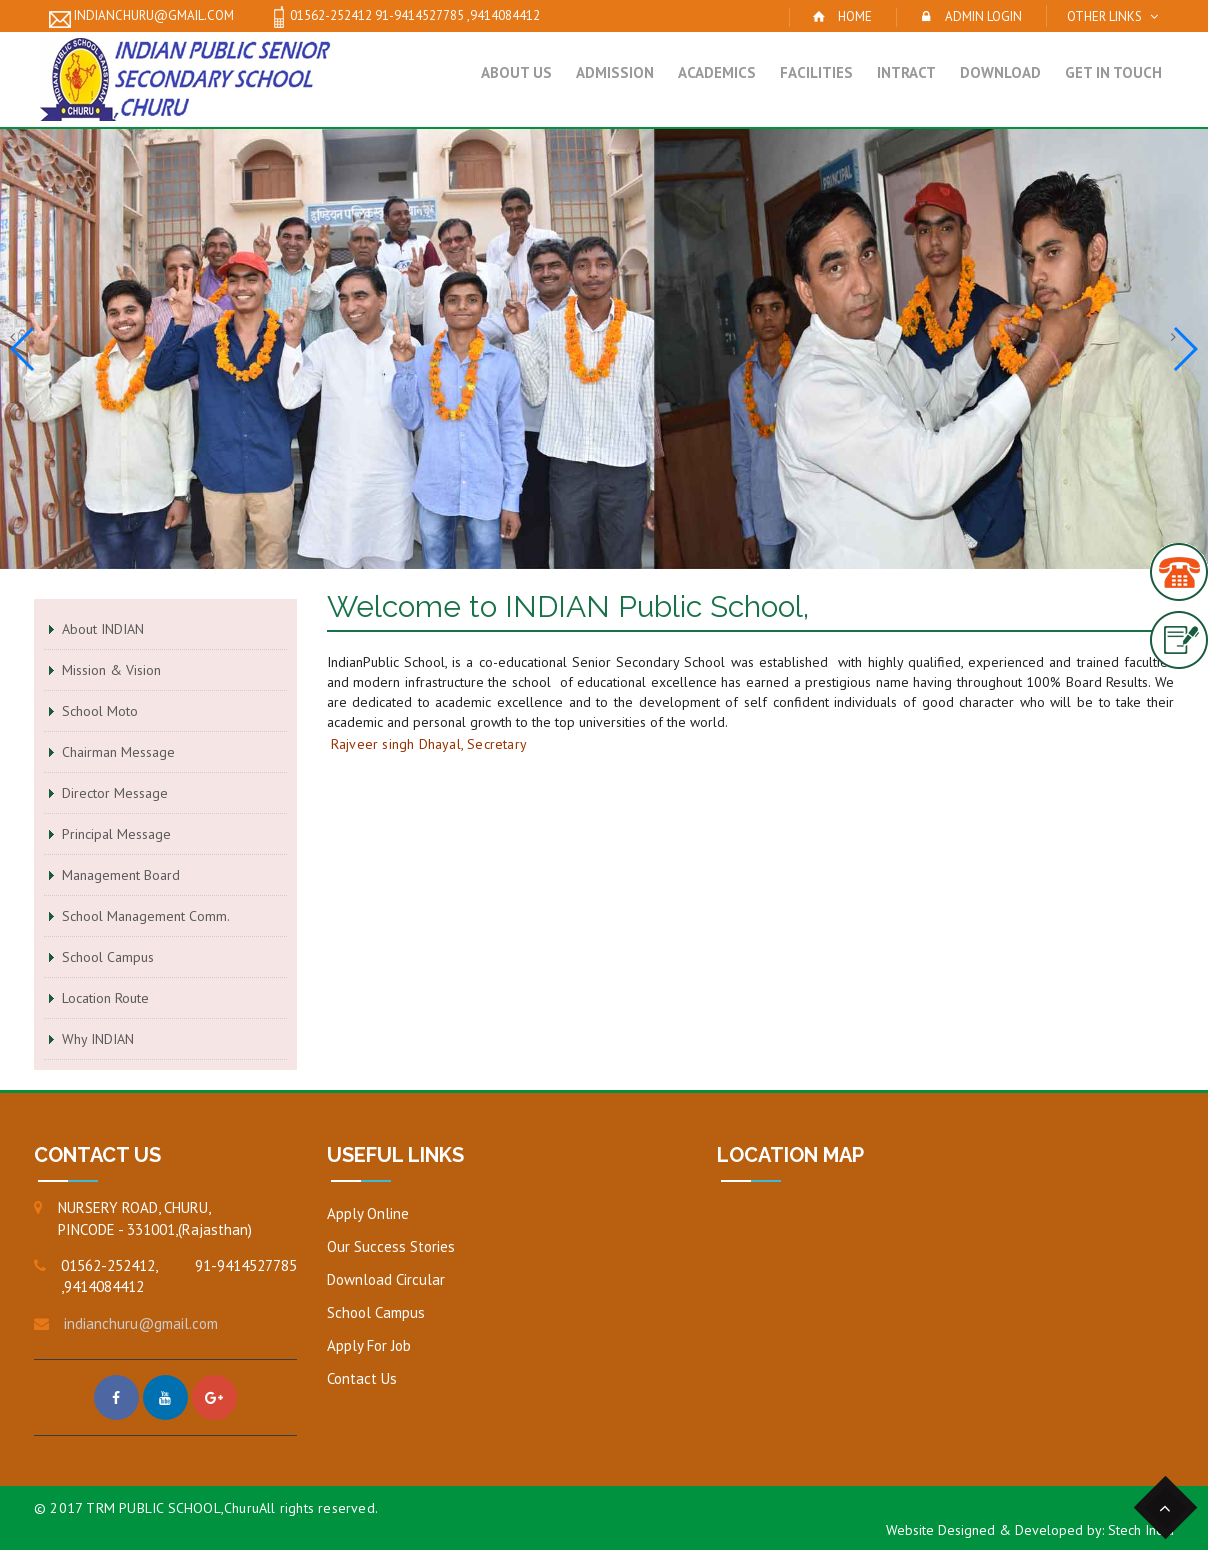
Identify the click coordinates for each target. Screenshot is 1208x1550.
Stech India (1141, 1530)
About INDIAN (103, 629)
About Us (516, 72)
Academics (717, 72)
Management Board (121, 875)
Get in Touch (1113, 72)
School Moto (100, 711)
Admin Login (983, 16)
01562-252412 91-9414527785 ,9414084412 (404, 17)
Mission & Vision (111, 670)
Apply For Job (369, 1345)
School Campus (108, 957)
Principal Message (116, 834)
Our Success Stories (391, 1246)
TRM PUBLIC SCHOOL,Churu (172, 1508)
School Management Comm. (146, 916)
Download (1000, 72)
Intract (906, 72)
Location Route (105, 998)
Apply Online (368, 1213)
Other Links (1104, 16)
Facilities (816, 72)
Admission (615, 72)
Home (855, 16)
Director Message (115, 793)
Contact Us (362, 1378)
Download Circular (386, 1279)
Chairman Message (118, 752)
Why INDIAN (98, 1039)
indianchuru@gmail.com (141, 17)
